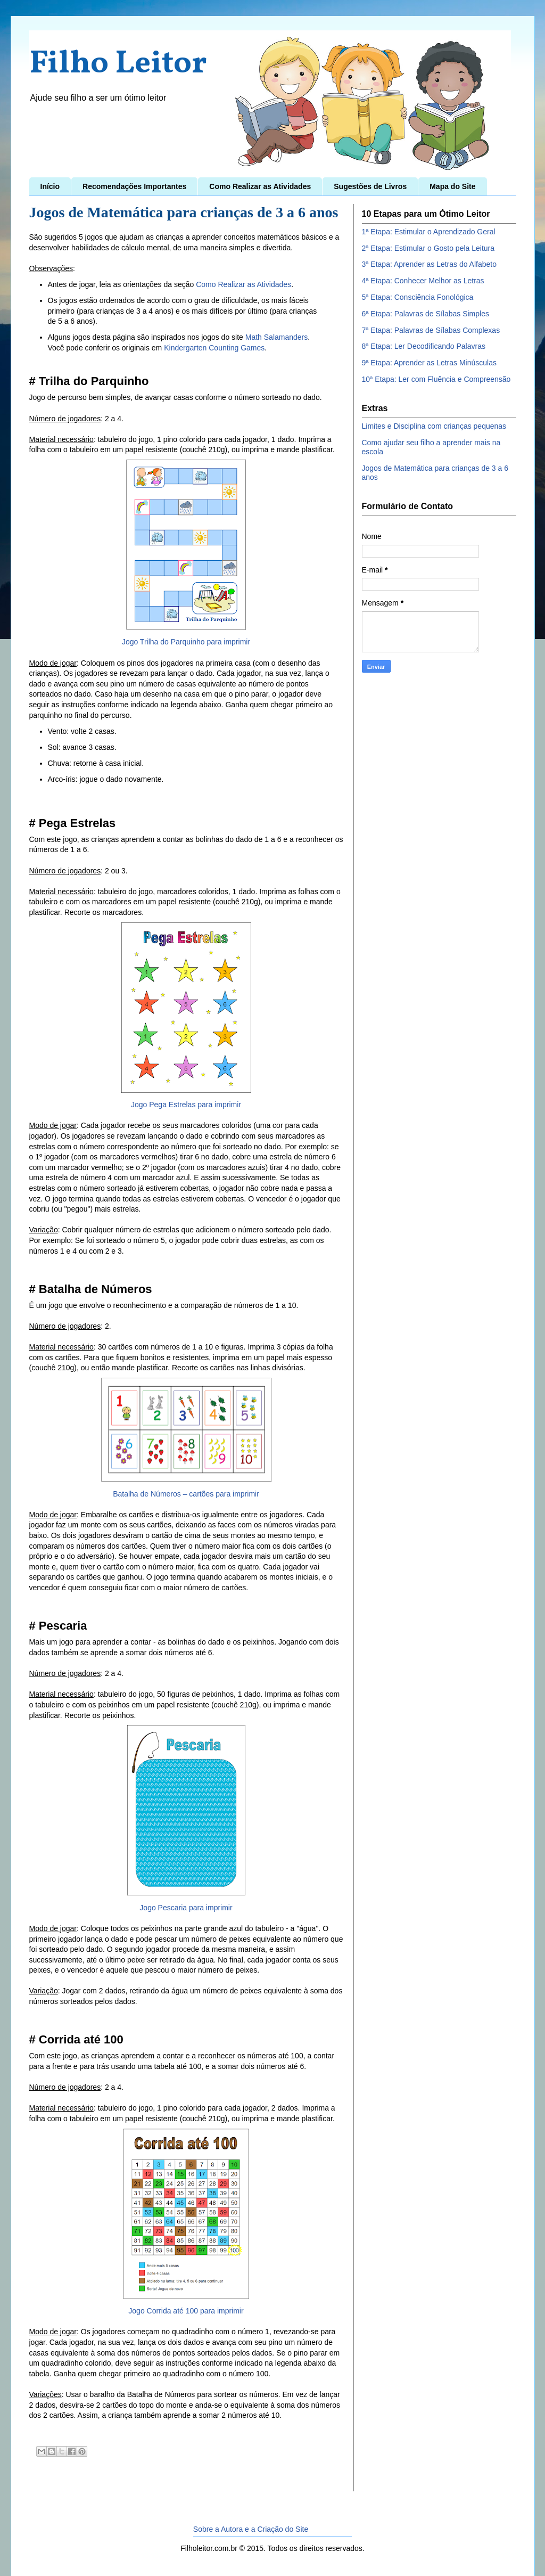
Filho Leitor (118, 64)
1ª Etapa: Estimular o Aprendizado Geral (429, 231)
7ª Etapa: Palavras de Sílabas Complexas (431, 330)
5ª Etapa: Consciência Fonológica (418, 297)
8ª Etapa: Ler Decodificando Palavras (423, 346)
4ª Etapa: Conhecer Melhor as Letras (423, 280)
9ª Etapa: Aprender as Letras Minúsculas (429, 362)
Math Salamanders (276, 337)
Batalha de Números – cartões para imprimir (186, 1494)
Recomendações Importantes (134, 186)
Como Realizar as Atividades (260, 186)
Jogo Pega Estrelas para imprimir (186, 1104)
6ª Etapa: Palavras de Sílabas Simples (425, 313)
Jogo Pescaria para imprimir (185, 1907)
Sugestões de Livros (370, 186)
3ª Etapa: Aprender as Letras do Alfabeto (429, 264)
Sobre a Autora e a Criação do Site (250, 2529)
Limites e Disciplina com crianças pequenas (434, 426)
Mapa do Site (452, 186)
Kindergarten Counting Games (214, 348)
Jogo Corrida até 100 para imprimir (185, 2311)
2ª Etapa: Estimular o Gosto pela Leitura (428, 248)
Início (50, 186)
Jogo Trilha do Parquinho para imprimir (186, 641)
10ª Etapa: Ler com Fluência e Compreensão (436, 379)
